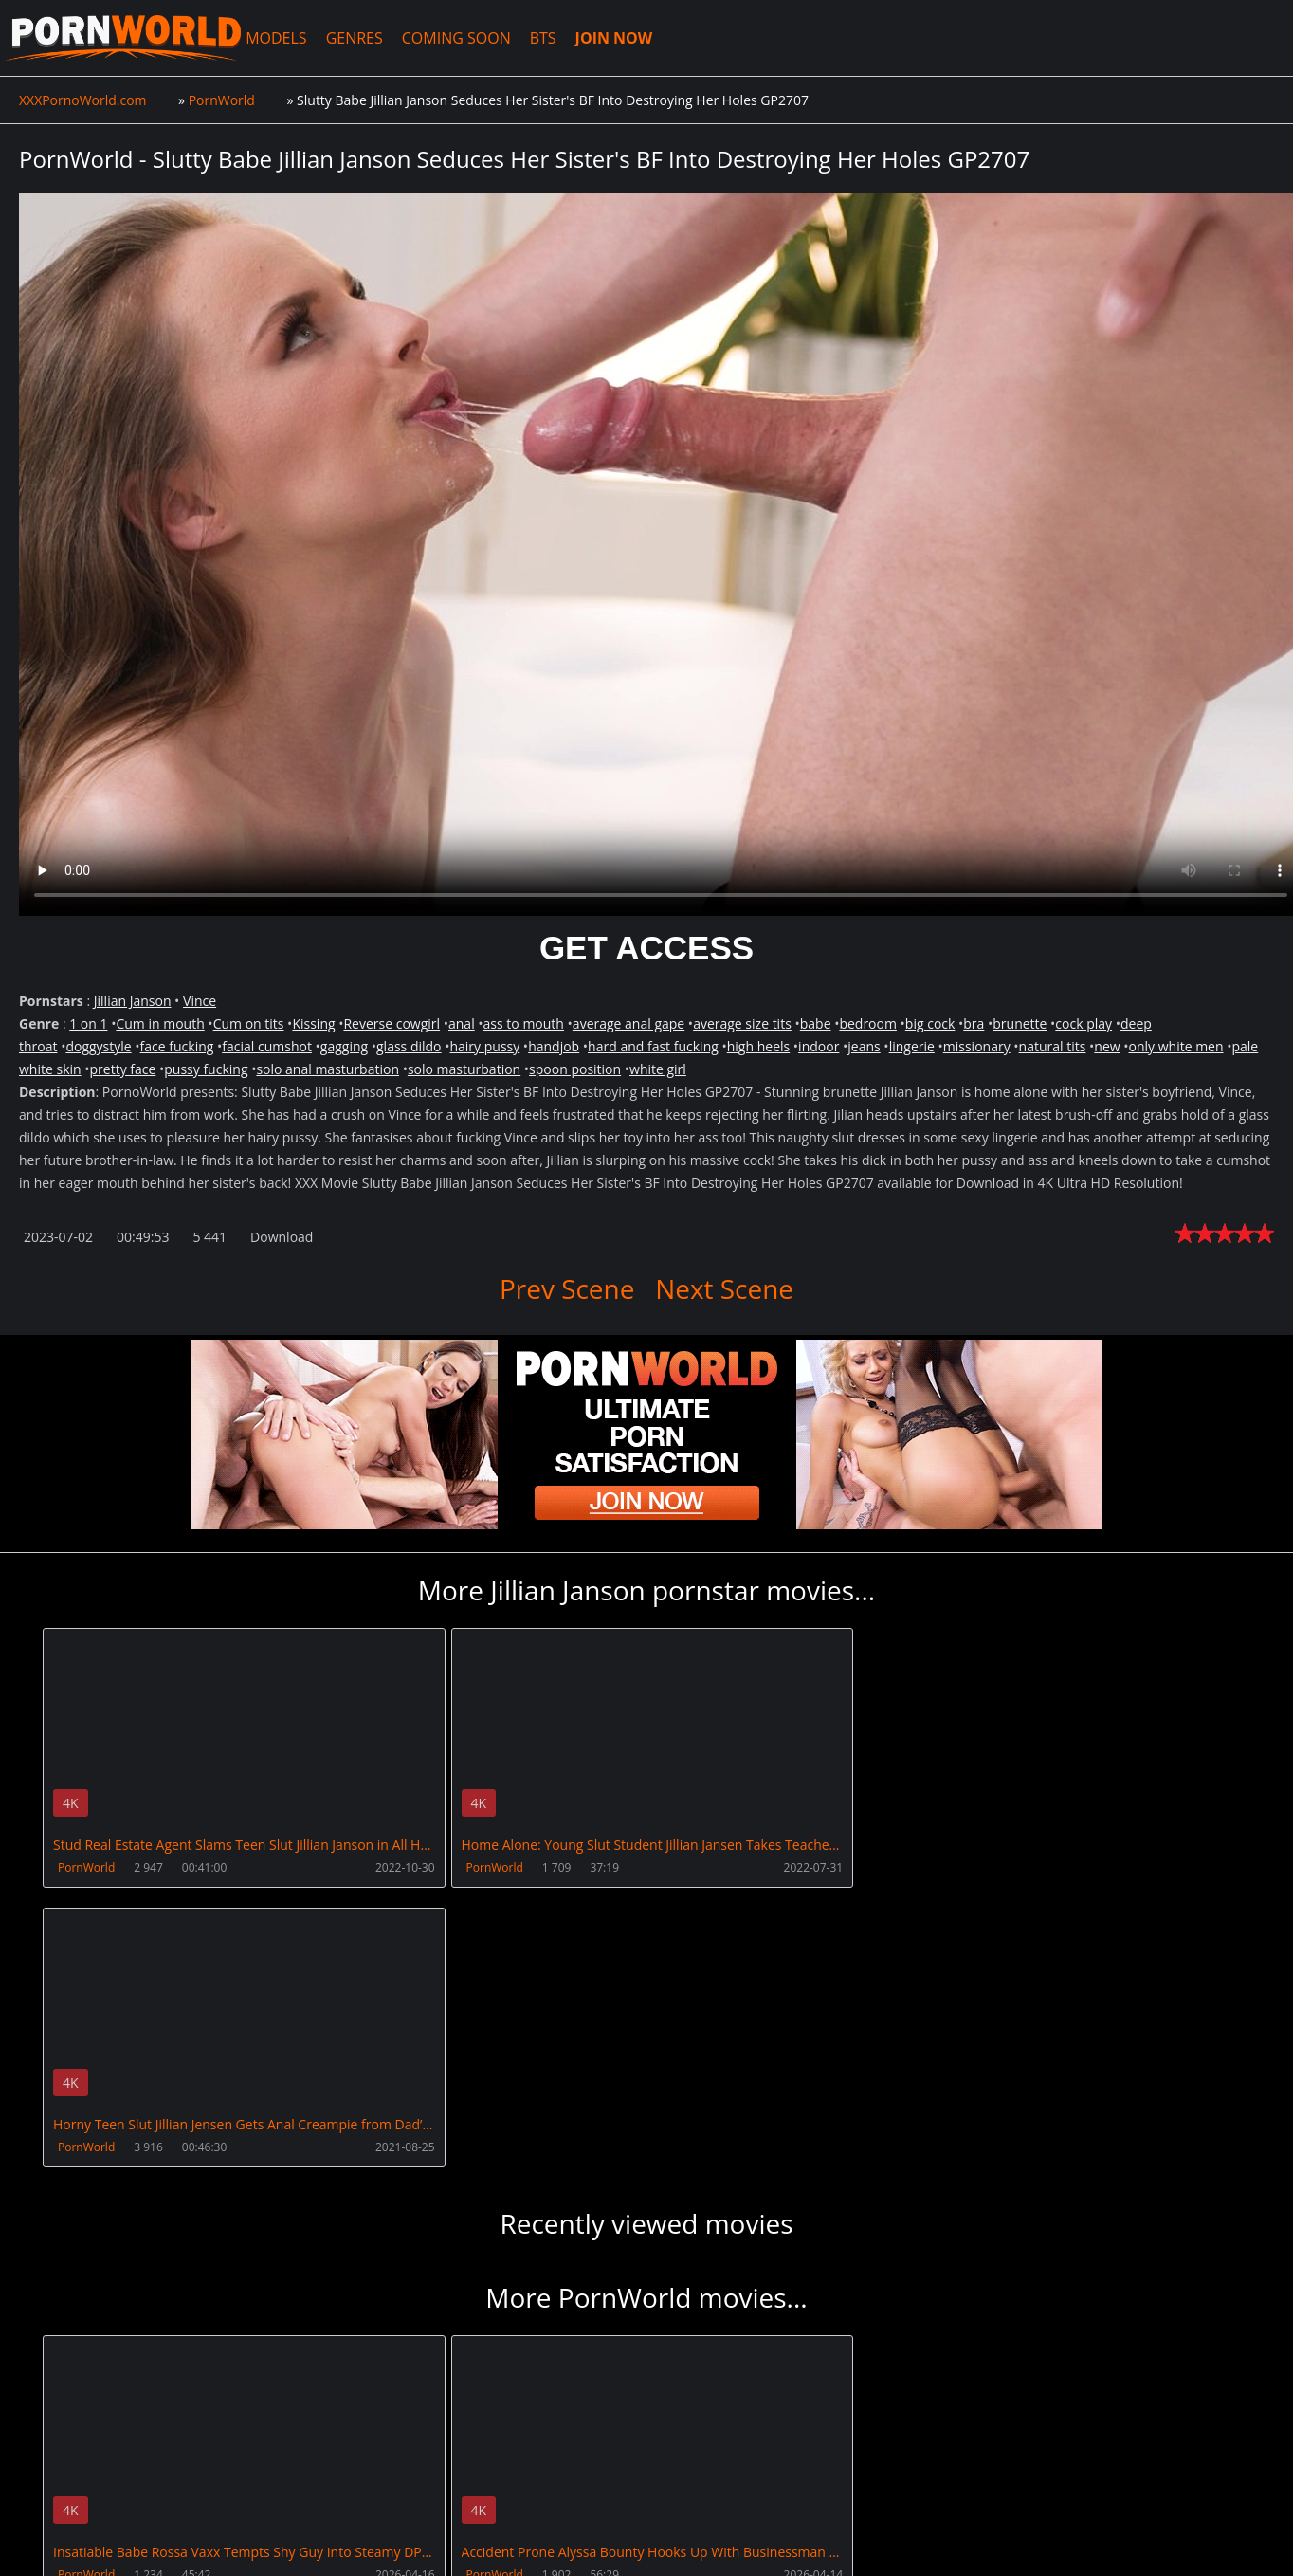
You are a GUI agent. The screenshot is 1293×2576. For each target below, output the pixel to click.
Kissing (313, 1023)
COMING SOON (457, 37)
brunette (1020, 1023)
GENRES (354, 37)
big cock (930, 1023)
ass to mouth (523, 1023)
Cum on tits (248, 1023)
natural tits (1052, 1046)
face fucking (177, 1046)
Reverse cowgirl (391, 1023)
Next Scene (724, 1288)
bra (973, 1023)
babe (815, 1023)
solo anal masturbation (327, 1069)
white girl (657, 1069)
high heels (758, 1046)
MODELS (276, 37)
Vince (199, 1001)
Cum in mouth (160, 1023)
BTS (544, 37)
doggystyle (98, 1046)
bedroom (868, 1023)
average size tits (742, 1023)
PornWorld (86, 1867)
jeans (863, 1046)
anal (461, 1023)
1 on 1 (88, 1023)
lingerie (912, 1046)
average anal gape (628, 1023)
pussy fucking (205, 1069)
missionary (977, 1046)
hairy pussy (484, 1046)
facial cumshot (267, 1046)
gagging (344, 1046)
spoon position (575, 1069)
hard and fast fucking (653, 1046)
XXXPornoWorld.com (123, 38)
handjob (553, 1046)
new (1107, 1046)
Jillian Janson (133, 1001)
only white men (1176, 1046)
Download (281, 1237)
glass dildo (409, 1046)
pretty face (123, 1069)
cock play (1083, 1023)
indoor (818, 1046)
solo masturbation (464, 1069)
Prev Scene (567, 1288)
